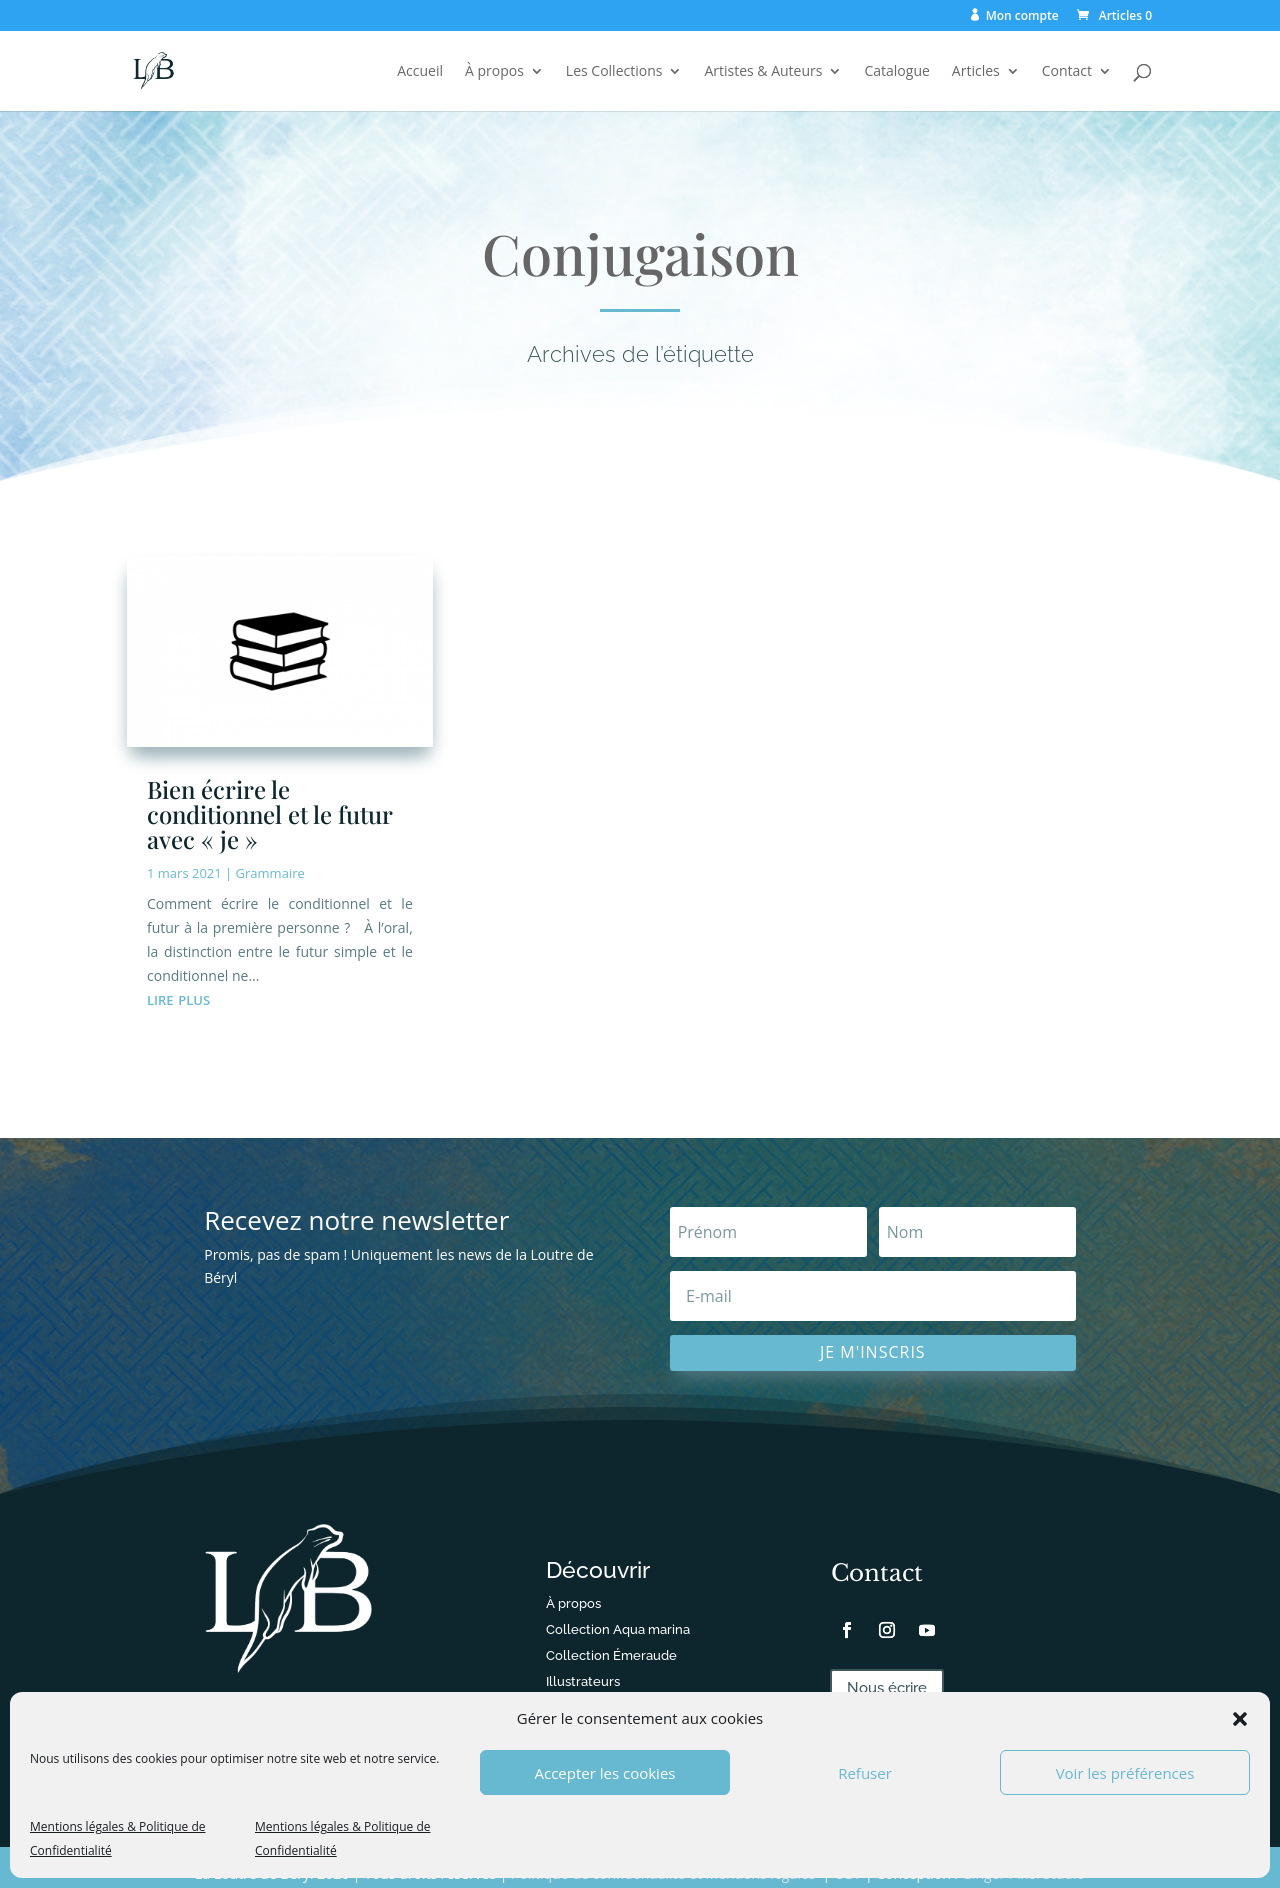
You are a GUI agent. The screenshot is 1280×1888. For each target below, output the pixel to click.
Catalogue (896, 72)
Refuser (865, 1773)
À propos (494, 72)
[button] (1240, 1719)
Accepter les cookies (605, 1773)
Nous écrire (887, 1688)
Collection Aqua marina (618, 1629)
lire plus (178, 998)
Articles (976, 72)
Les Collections (614, 72)
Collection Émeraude (611, 1655)
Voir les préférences (1125, 1773)
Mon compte (1022, 16)
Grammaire (270, 873)
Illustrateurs (583, 1681)
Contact (1067, 72)
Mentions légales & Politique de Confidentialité (117, 1838)
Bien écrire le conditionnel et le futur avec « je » (269, 814)
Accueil (420, 72)
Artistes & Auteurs (763, 72)
